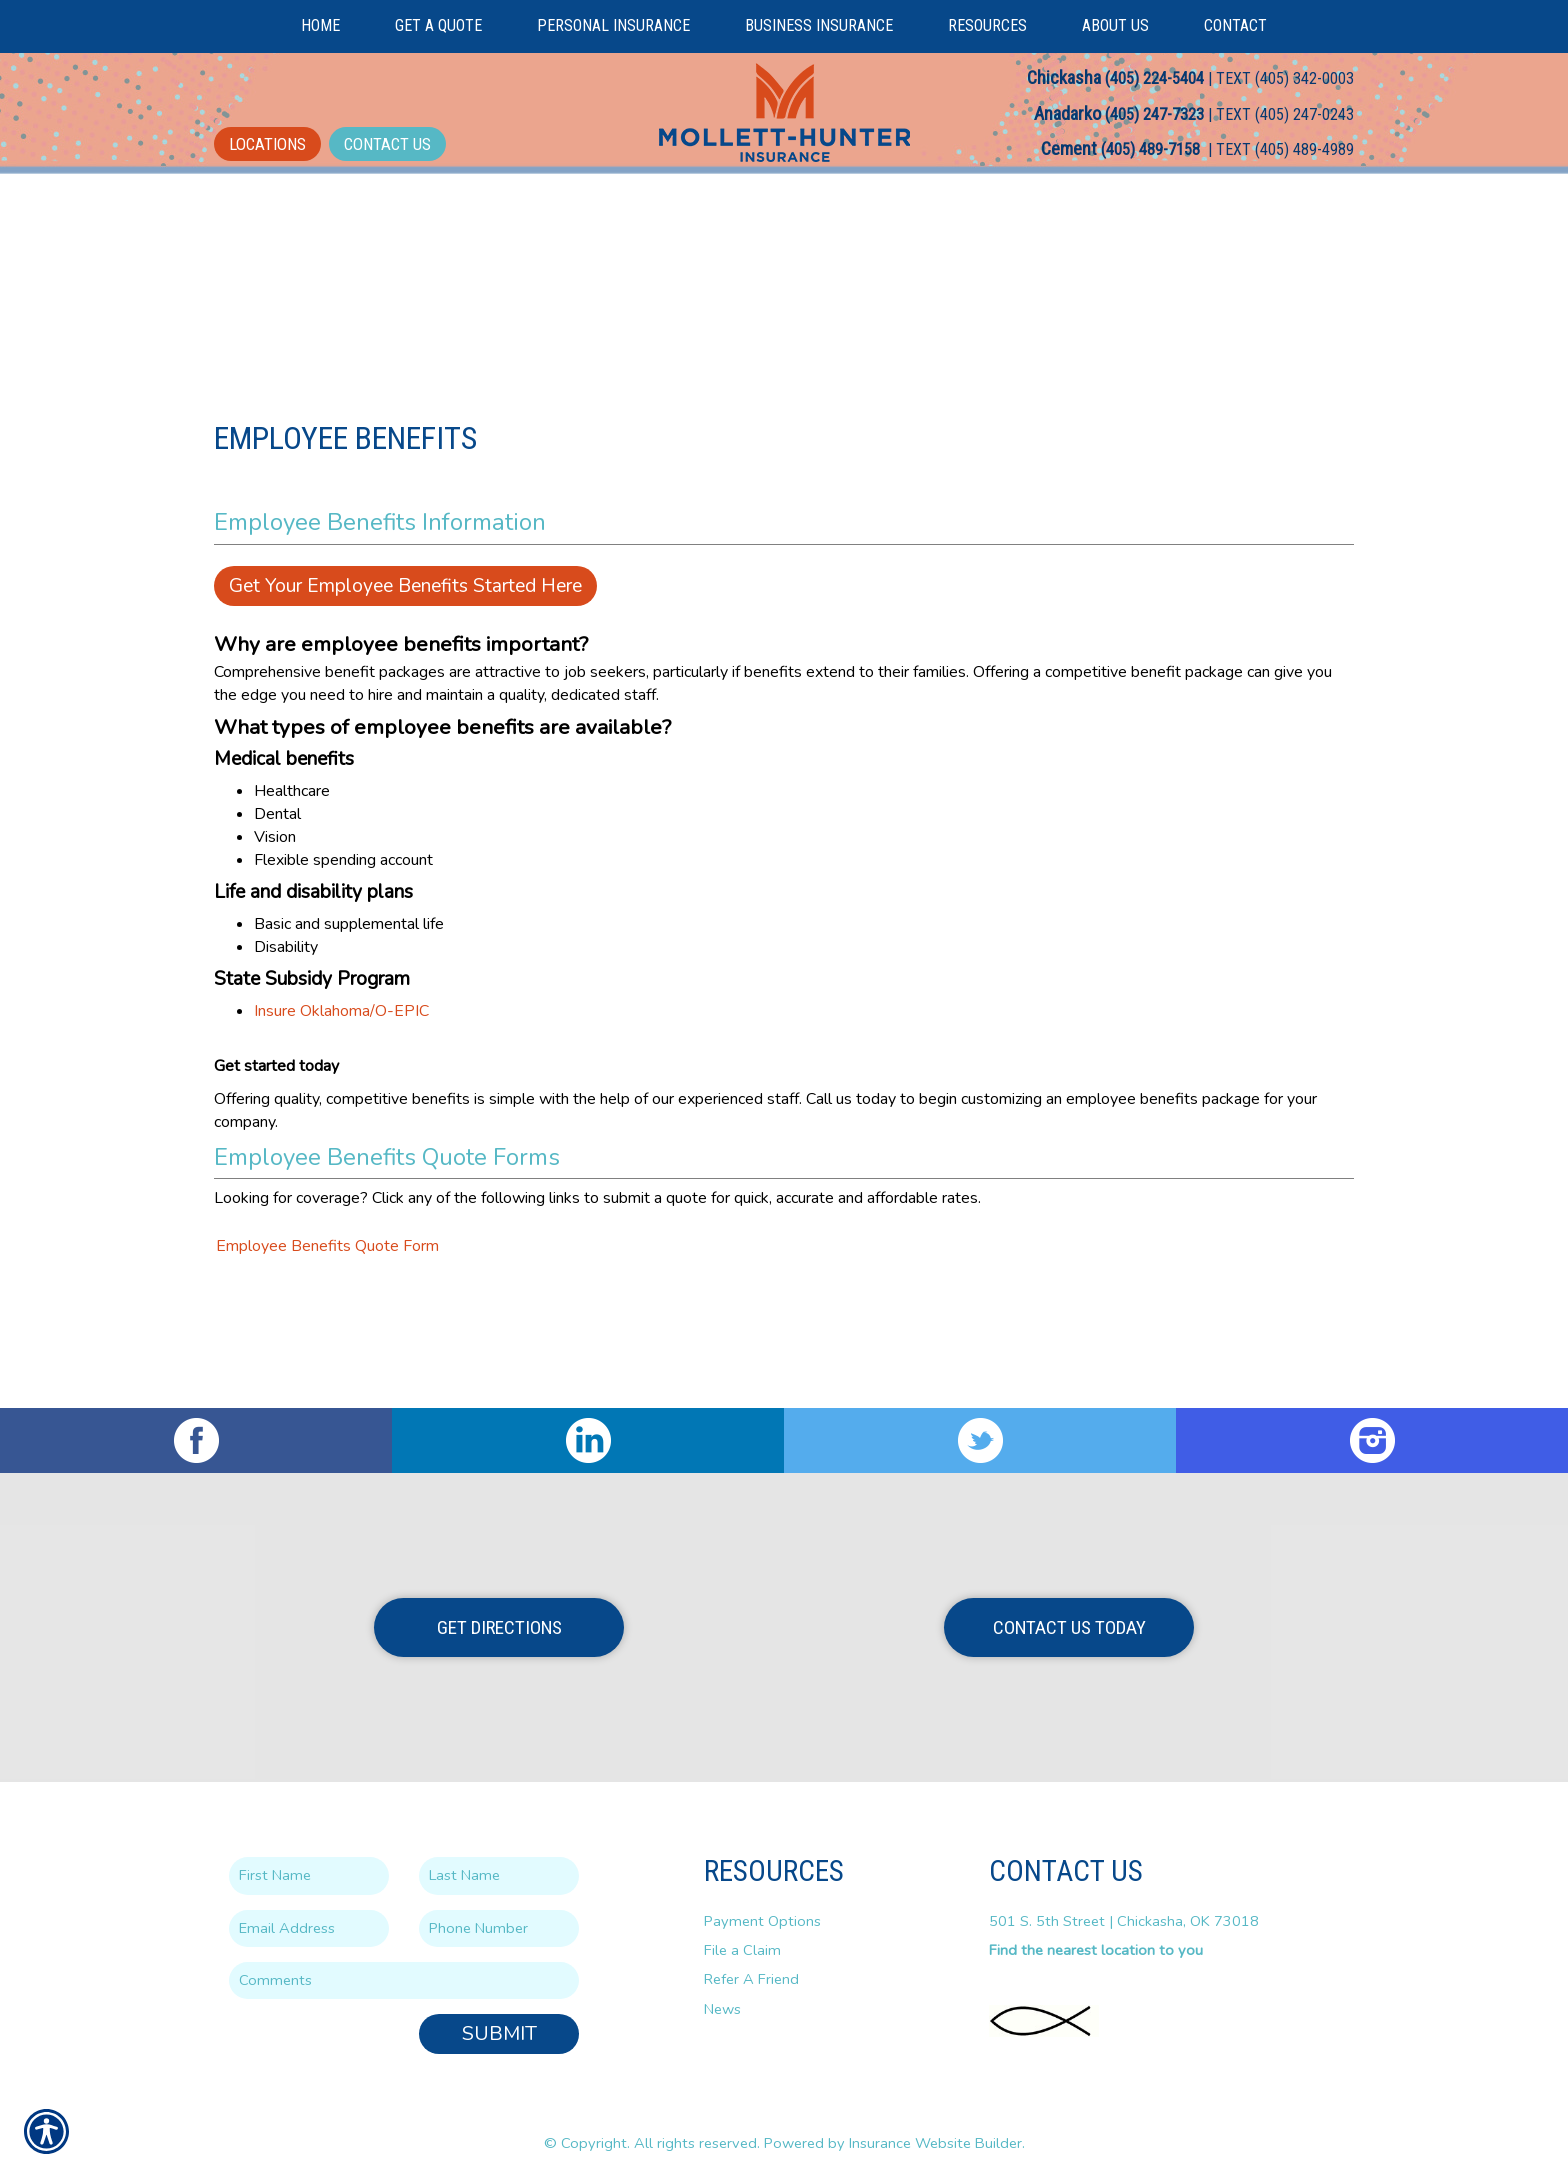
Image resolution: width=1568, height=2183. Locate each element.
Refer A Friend (751, 1980)
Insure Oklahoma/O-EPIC (341, 1121)
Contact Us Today (1069, 1627)
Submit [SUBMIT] (499, 2034)
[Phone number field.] (499, 1928)
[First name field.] (309, 1876)
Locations (267, 144)
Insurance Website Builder (935, 2143)
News (722, 2009)
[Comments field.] (404, 1980)
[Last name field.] (499, 1876)
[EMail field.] (309, 1928)
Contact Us (387, 144)
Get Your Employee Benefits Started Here (405, 696)
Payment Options (762, 1921)
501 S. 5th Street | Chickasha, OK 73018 (1124, 1921)
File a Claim (742, 1950)
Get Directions (499, 1627)
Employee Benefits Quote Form (327, 1357)
